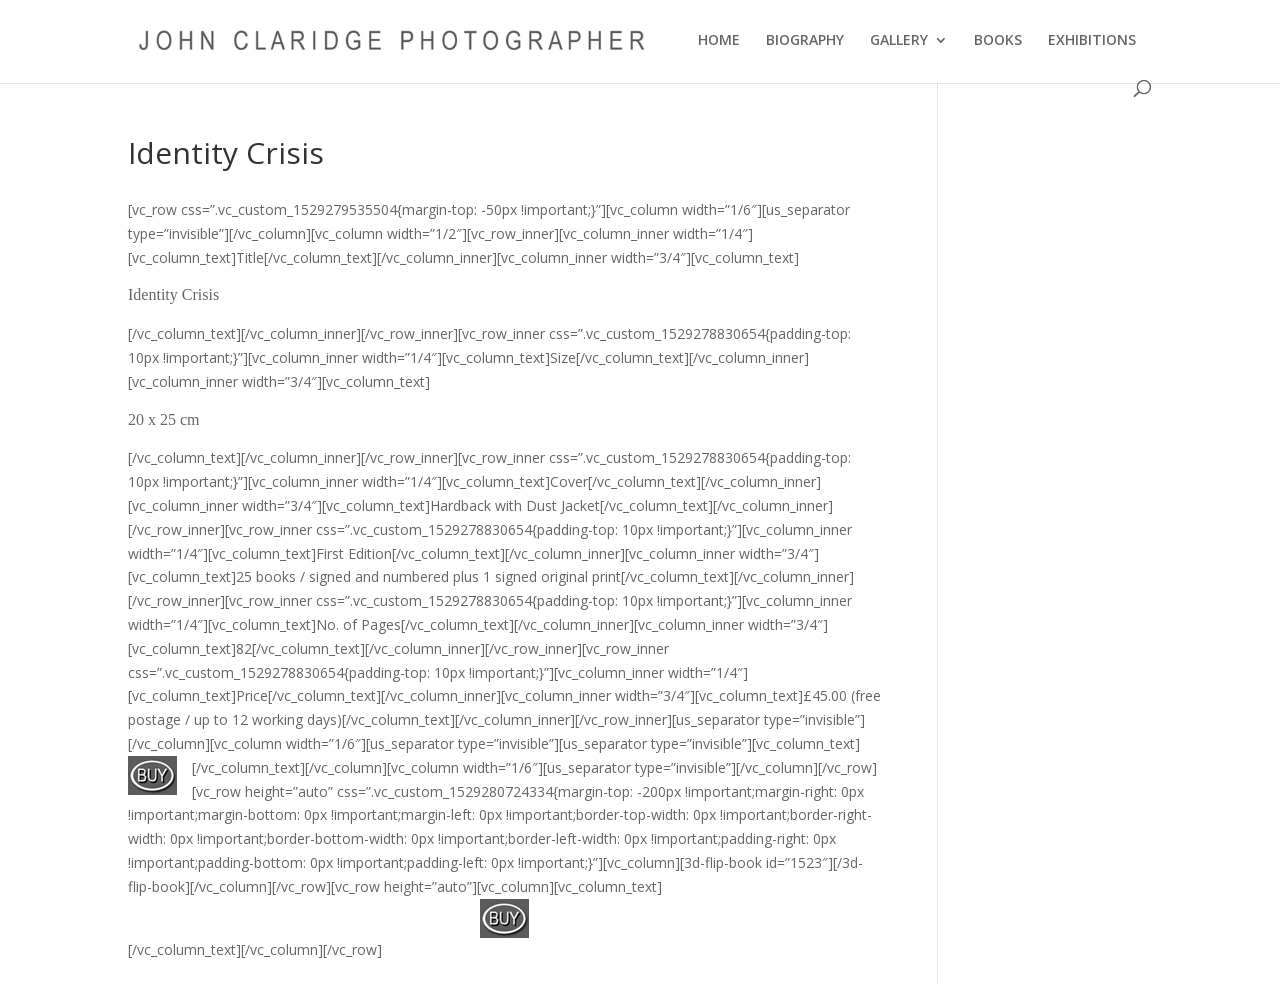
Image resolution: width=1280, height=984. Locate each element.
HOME (719, 41)
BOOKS (998, 41)
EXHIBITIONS (1092, 41)
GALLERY (899, 41)
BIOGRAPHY (805, 41)
